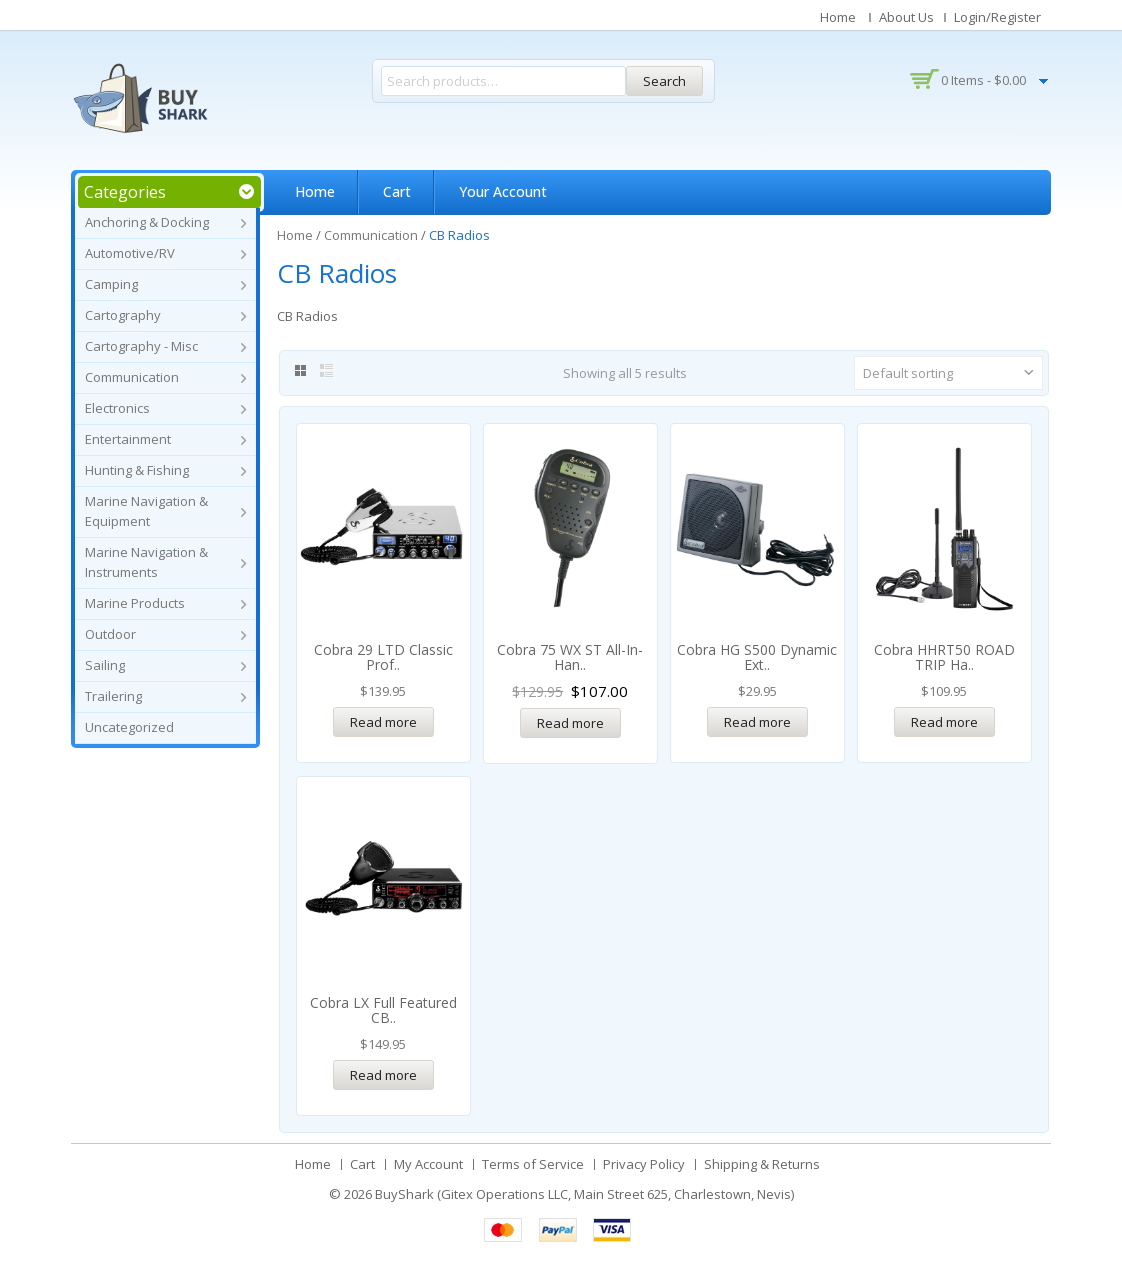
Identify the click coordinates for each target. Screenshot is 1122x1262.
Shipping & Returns (762, 1164)
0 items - (983, 80)
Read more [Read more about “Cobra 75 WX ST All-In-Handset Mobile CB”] (570, 723)
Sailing (105, 665)
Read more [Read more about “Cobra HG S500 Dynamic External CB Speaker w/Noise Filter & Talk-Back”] (757, 722)
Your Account (503, 191)
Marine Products (135, 603)
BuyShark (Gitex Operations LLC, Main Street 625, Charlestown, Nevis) (584, 1194)
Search (664, 81)
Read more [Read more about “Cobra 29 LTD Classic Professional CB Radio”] (383, 722)
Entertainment (128, 439)
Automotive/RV (130, 253)
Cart (397, 191)
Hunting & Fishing (137, 470)
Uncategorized (129, 727)
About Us (906, 17)
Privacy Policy (644, 1164)
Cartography (123, 315)
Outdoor (110, 634)
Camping (111, 284)
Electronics (117, 408)
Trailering (113, 696)
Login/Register (997, 17)
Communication (132, 377)
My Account (428, 1164)
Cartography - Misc (141, 346)
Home (838, 17)
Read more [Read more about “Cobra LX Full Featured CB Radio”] (383, 1075)
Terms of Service (533, 1164)
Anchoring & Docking (147, 222)
